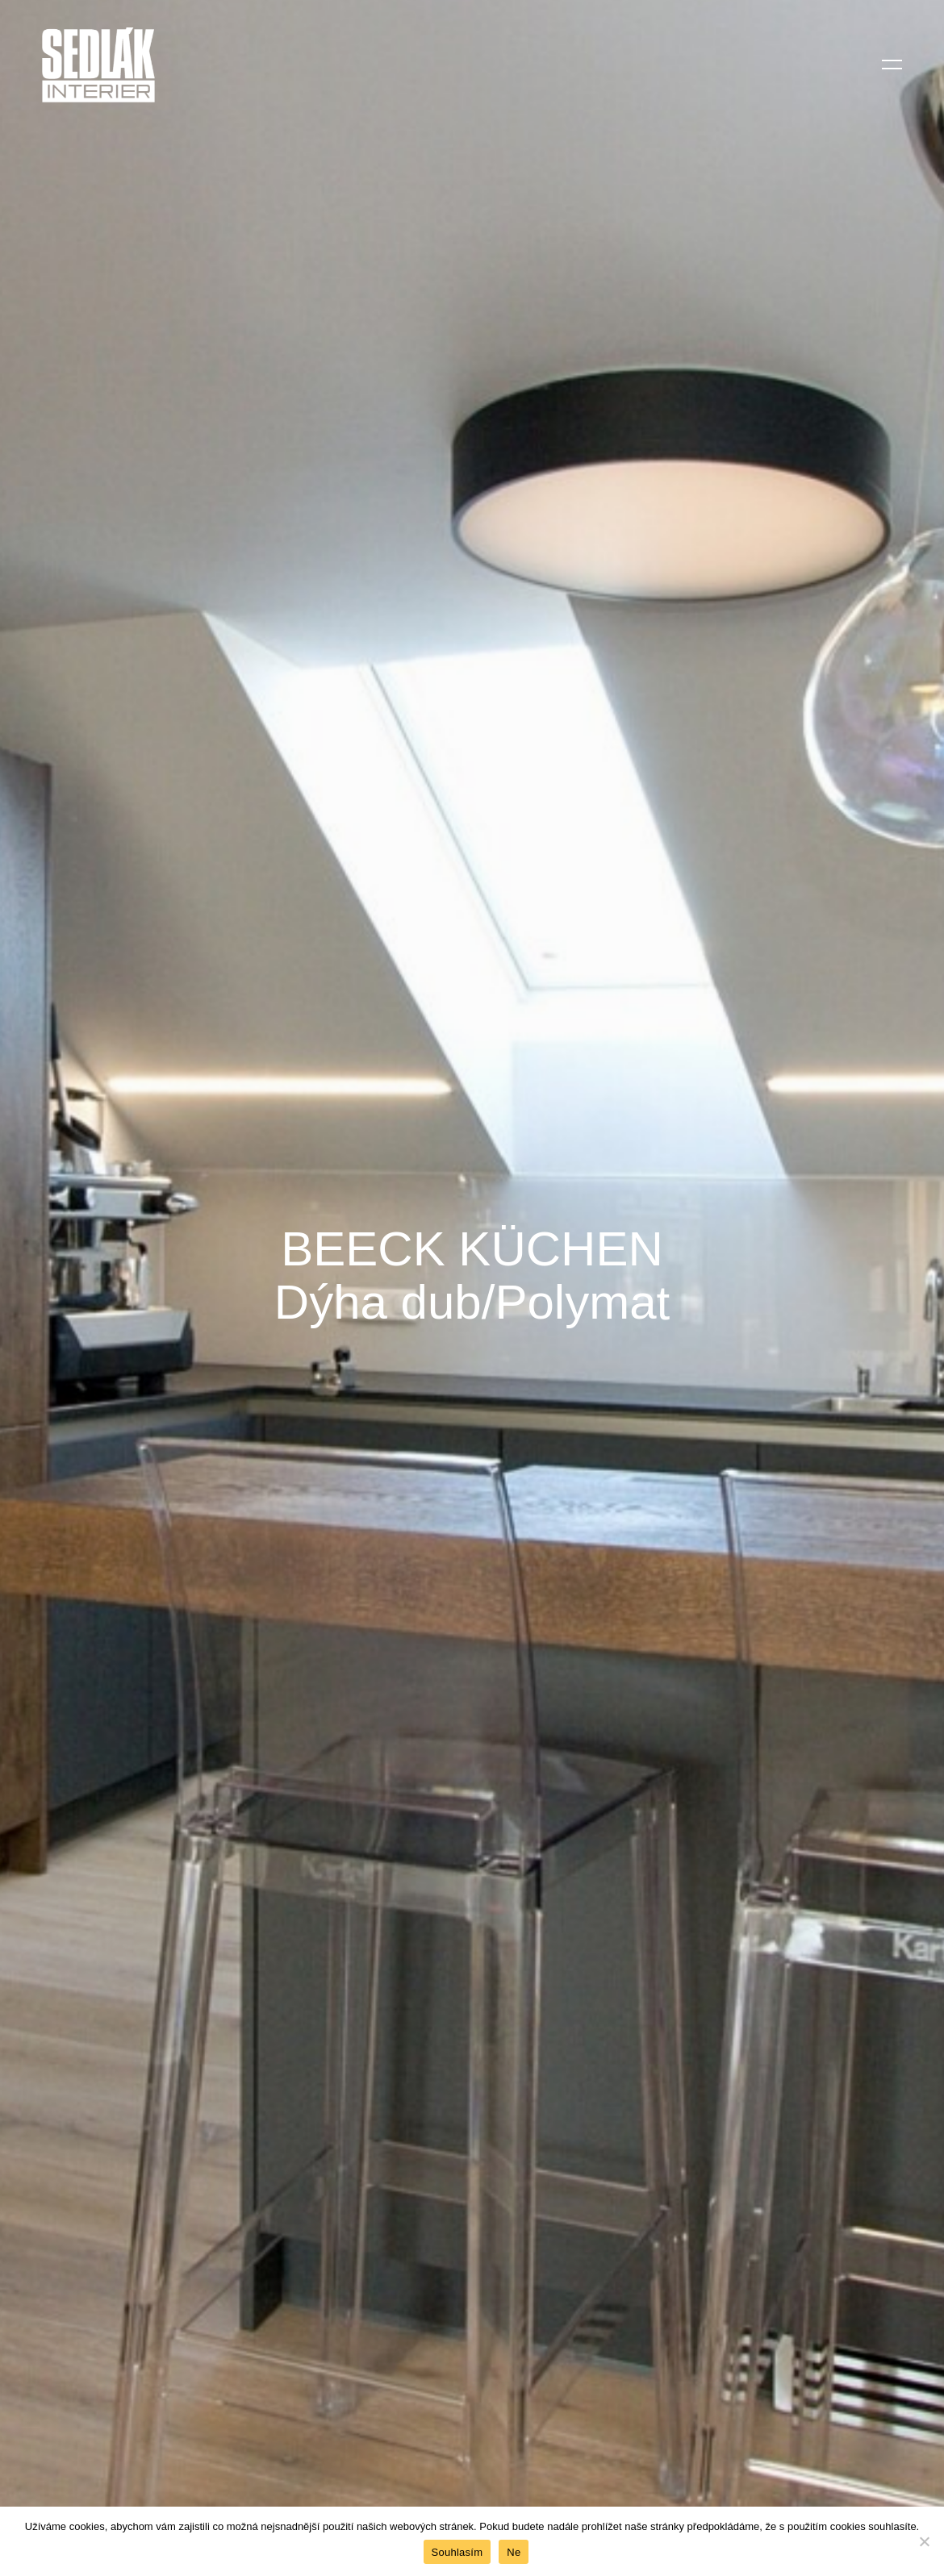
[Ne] (924, 2541)
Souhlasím (457, 2552)
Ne (513, 2552)
